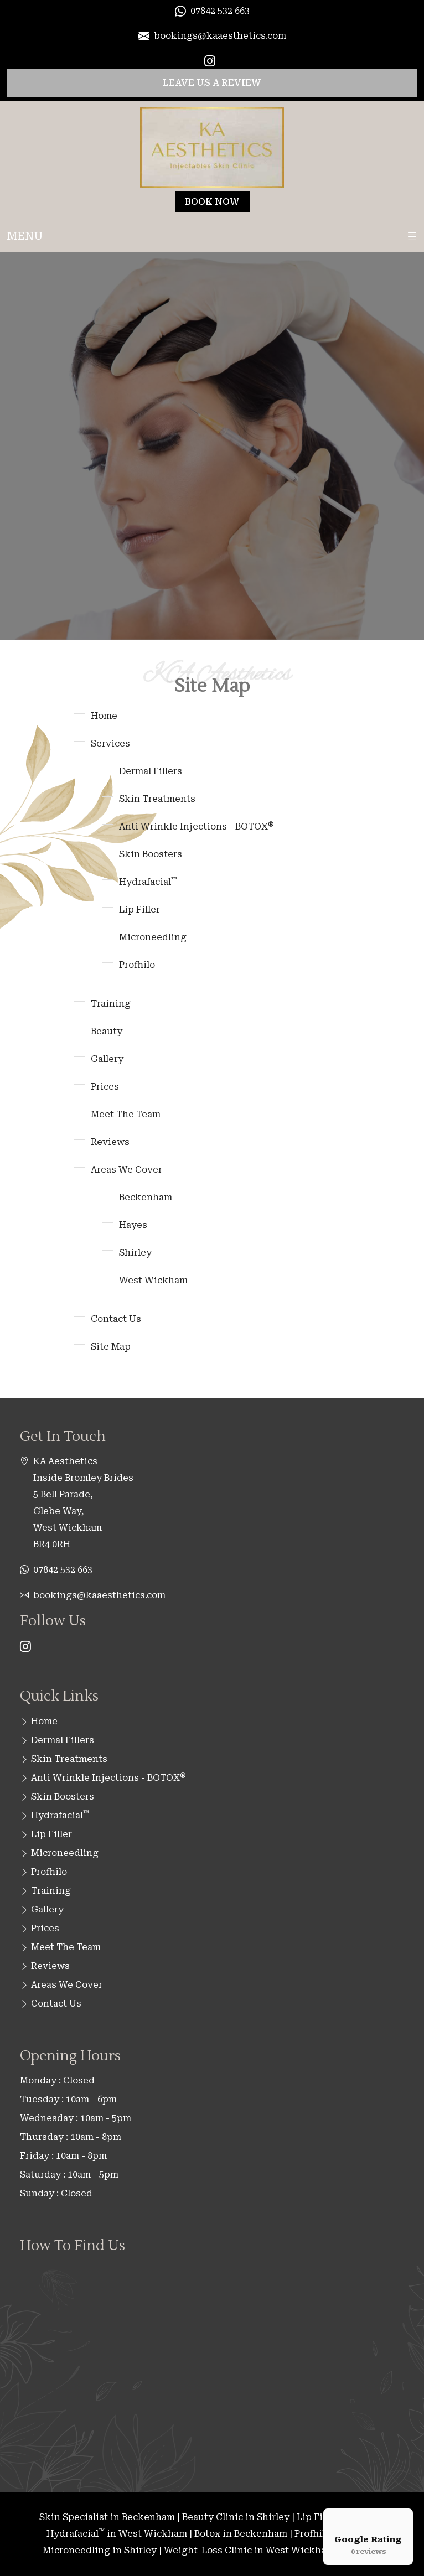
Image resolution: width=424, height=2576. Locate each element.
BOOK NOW (212, 201)
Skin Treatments (157, 799)
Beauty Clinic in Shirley (235, 2517)
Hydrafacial (148, 882)
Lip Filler (139, 909)
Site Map (111, 1346)
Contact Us (116, 1319)
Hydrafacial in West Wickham (116, 2533)
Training (111, 1003)
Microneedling (153, 937)
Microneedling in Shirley (100, 2550)
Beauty (106, 1031)
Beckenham (145, 1197)
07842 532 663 (62, 1569)
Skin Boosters (150, 854)
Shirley (135, 1252)
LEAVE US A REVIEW (212, 82)
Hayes (133, 1225)
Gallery (107, 1059)
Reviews (110, 1142)
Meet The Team (126, 1114)
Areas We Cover (126, 1169)
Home (104, 716)
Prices (105, 1086)
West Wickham (153, 1280)
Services (110, 743)
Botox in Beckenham (240, 2533)
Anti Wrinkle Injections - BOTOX (196, 826)
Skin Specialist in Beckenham (107, 2517)
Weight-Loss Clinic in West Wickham (249, 2550)
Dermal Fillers (150, 771)
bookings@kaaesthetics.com (99, 1595)
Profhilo (137, 965)
